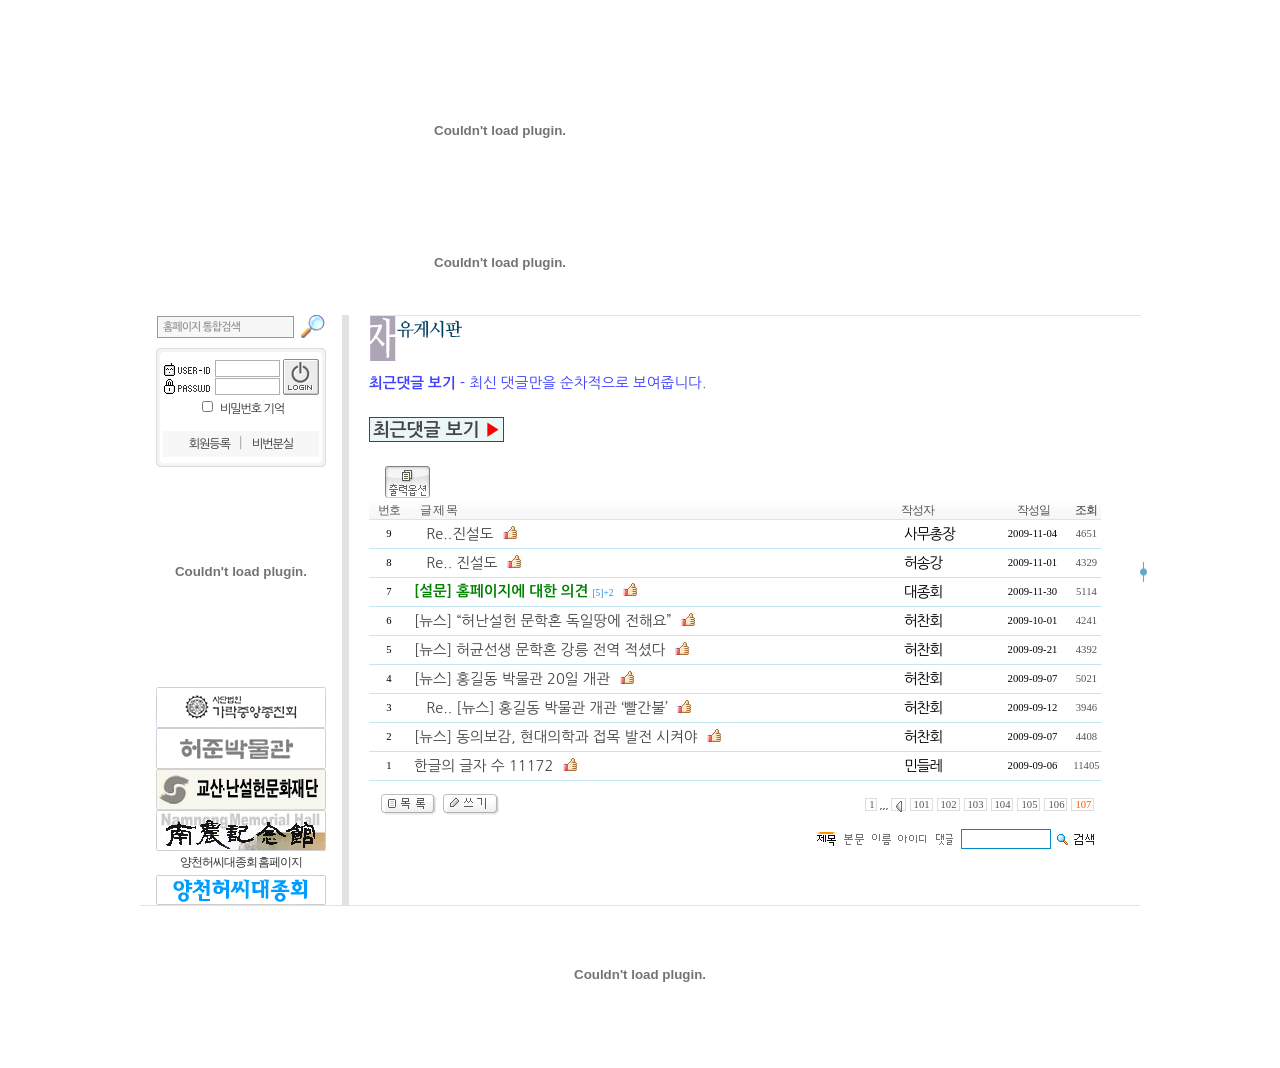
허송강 (923, 562)
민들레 (923, 765)
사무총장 (929, 533)
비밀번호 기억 (252, 409)
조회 (1086, 510)
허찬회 (923, 620)
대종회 (923, 591)
